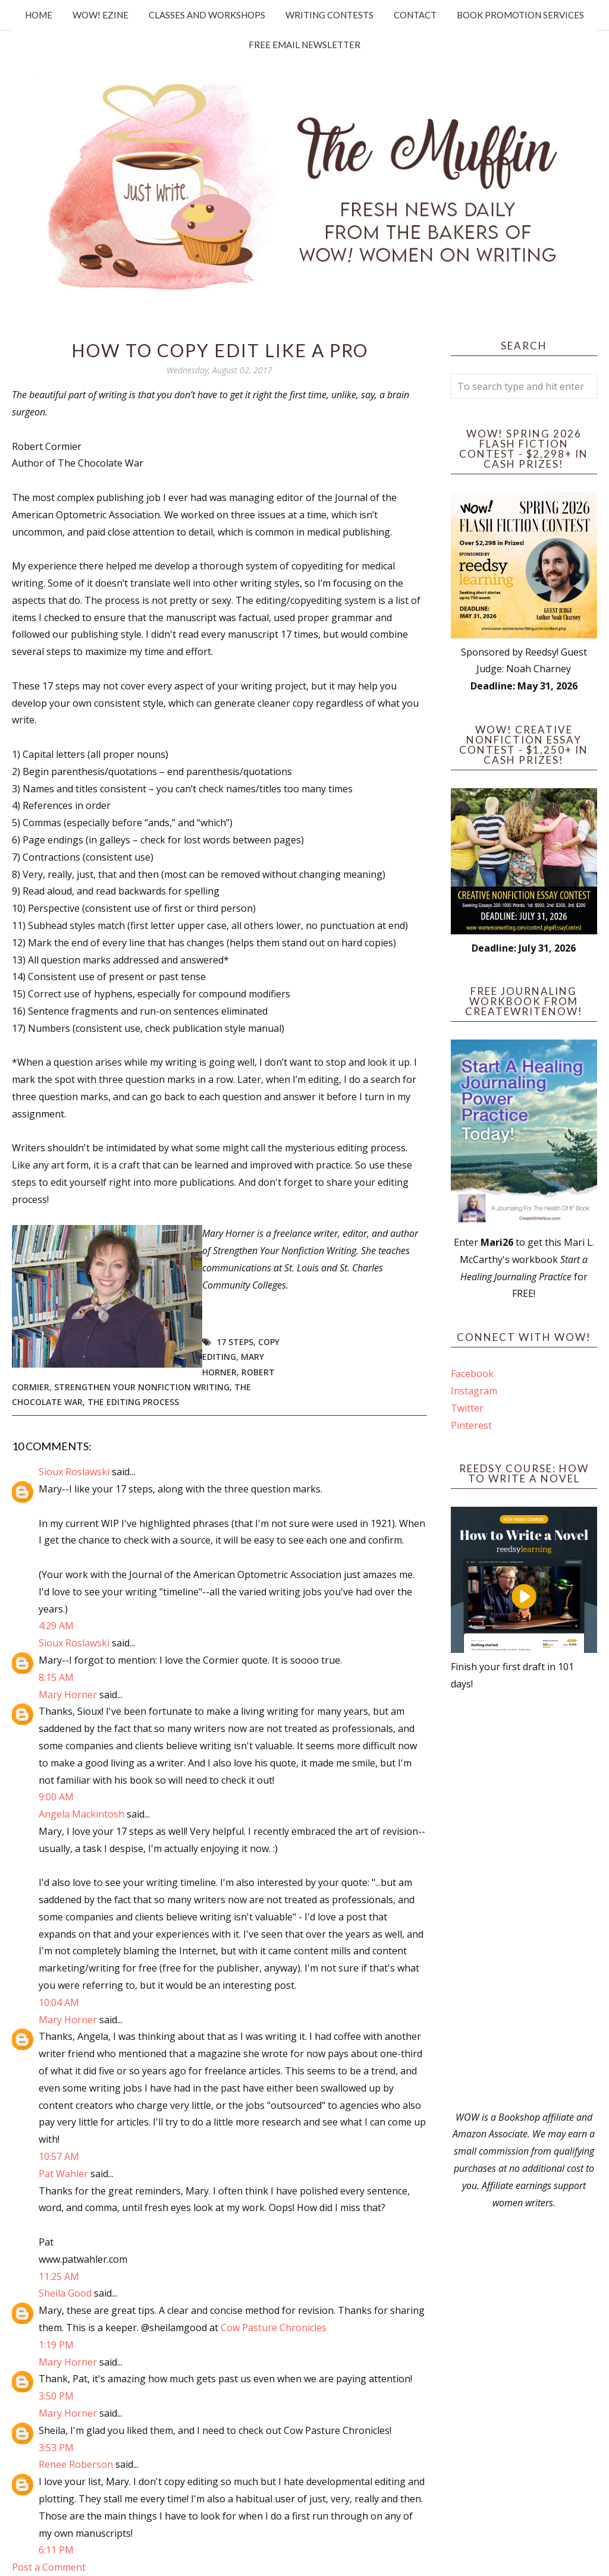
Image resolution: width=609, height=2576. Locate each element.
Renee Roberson (76, 2464)
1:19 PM (56, 2344)
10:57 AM (59, 2156)
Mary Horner (68, 1694)
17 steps (234, 1341)
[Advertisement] (524, 1900)
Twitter (467, 1408)
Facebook (472, 1373)
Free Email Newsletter (304, 44)
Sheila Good (65, 2293)
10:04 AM (59, 2002)
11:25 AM (59, 2276)
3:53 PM (56, 2447)
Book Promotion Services (520, 15)
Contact (415, 15)
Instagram (474, 1390)
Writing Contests (329, 15)
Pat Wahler (63, 2173)
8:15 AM (56, 1677)
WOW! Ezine (100, 15)
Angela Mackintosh (81, 1814)
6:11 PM (56, 2549)
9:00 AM (56, 1796)
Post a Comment (49, 2567)
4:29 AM (56, 1625)
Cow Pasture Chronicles (274, 2327)
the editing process (133, 1401)
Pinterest (471, 1425)
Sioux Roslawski (74, 1471)
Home (38, 15)
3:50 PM (56, 2395)
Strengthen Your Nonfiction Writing (142, 1387)
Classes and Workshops (207, 15)
